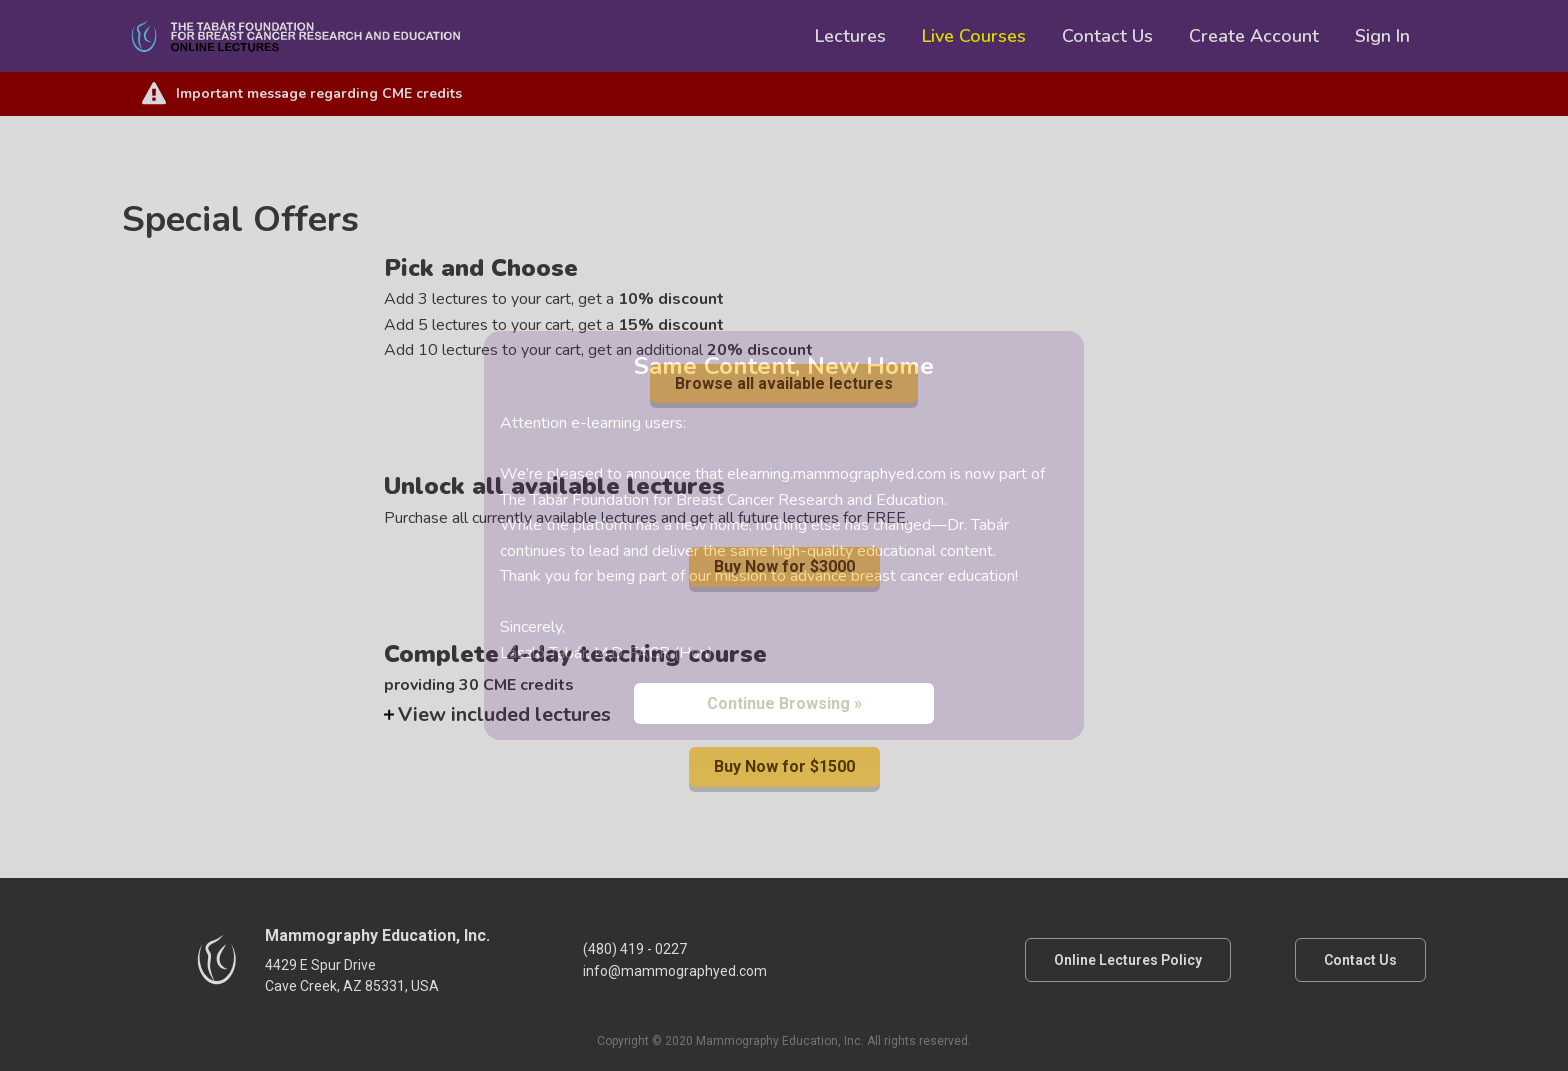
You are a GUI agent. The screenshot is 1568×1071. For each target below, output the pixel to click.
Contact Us (1107, 36)
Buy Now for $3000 (784, 566)
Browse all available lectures (784, 383)
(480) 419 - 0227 (635, 949)
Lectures (850, 36)
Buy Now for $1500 (784, 766)
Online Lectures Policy (1128, 960)
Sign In (1382, 36)
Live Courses (974, 36)
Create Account (1254, 36)
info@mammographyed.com (675, 971)
